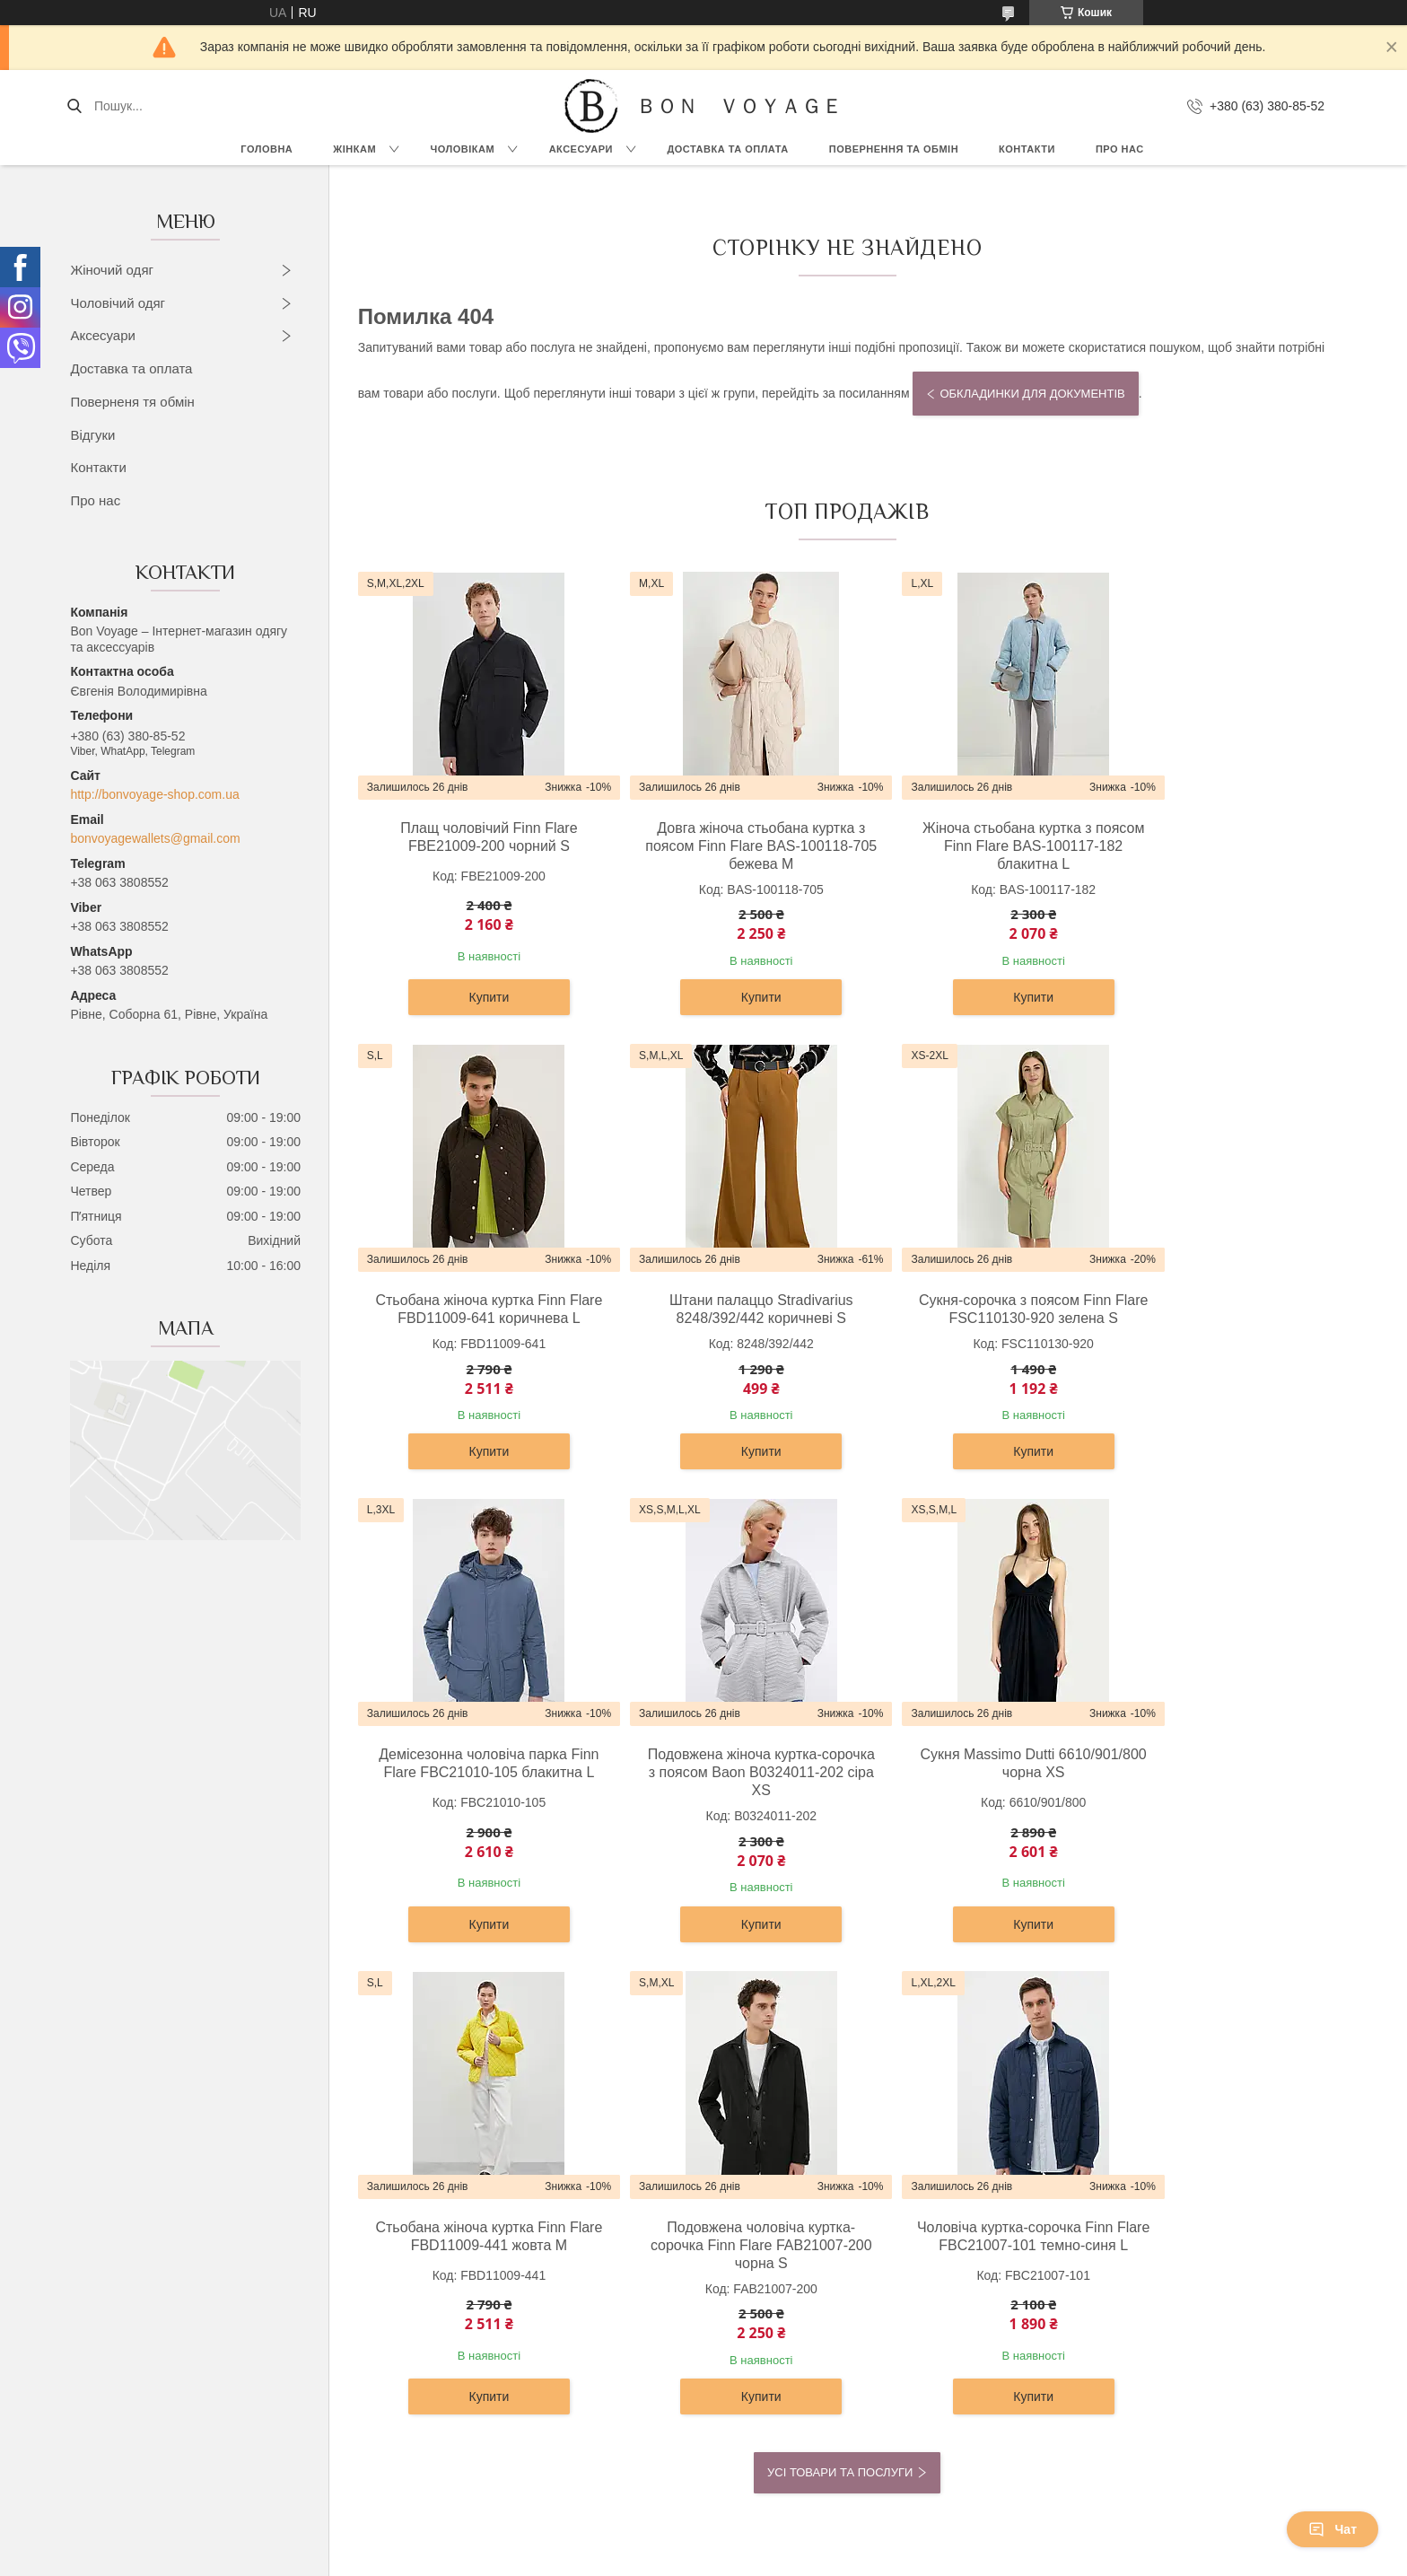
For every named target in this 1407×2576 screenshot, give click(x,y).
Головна (266, 149)
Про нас (1120, 149)
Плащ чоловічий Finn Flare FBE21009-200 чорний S (476, 837)
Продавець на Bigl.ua (703, 2543)
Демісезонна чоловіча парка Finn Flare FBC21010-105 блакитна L (971, 1318)
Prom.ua (787, 2526)
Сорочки (441, 2249)
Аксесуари (581, 149)
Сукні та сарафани (169, 2249)
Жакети (137, 2351)
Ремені (740, 2351)
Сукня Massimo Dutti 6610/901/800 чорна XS (476, 1781)
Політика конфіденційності (907, 2559)
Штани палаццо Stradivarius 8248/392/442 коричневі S (477, 1309)
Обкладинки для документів (1031, 393)
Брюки (435, 2270)
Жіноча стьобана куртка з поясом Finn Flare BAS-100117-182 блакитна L (970, 846)
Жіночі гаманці (762, 2289)
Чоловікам (463, 149)
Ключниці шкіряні (769, 2391)
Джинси (137, 2431)
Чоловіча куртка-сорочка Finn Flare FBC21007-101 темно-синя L (1218, 1790)
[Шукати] (74, 105)
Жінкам (354, 149)
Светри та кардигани (175, 2270)
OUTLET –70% (1064, 2229)
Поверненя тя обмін (132, 401)
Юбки (131, 2370)
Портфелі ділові (766, 2330)
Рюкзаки (744, 2229)
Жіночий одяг (111, 269)
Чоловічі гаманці (768, 2310)
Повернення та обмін (893, 149)
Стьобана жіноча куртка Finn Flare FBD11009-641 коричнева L (1218, 846)
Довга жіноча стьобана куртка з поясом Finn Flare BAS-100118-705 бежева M (723, 846)
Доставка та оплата (131, 368)
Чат (1332, 2529)
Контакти (1027, 149)
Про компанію (1062, 2249)
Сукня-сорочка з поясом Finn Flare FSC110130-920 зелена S (723, 1309)
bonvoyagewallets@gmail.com (155, 838)
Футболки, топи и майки (184, 2310)
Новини (1044, 2310)
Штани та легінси (164, 2330)
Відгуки (92, 434)
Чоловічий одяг (117, 303)
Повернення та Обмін (1085, 2289)
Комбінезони (151, 2451)
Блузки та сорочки (168, 2289)
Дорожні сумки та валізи (790, 2249)
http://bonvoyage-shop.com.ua (154, 794)
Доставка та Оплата (727, 149)
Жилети (137, 2391)
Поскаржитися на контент (767, 2559)
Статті (1040, 2330)
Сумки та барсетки (773, 2270)
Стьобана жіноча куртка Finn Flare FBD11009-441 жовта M (723, 1781)
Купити (477, 997)
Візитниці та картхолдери (793, 2370)
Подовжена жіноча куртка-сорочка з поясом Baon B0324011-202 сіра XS (1218, 1318)
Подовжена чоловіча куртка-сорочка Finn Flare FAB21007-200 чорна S (971, 1790)
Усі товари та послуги (840, 2018)
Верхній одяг (152, 2229)
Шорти (134, 2411)
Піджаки (440, 2289)
